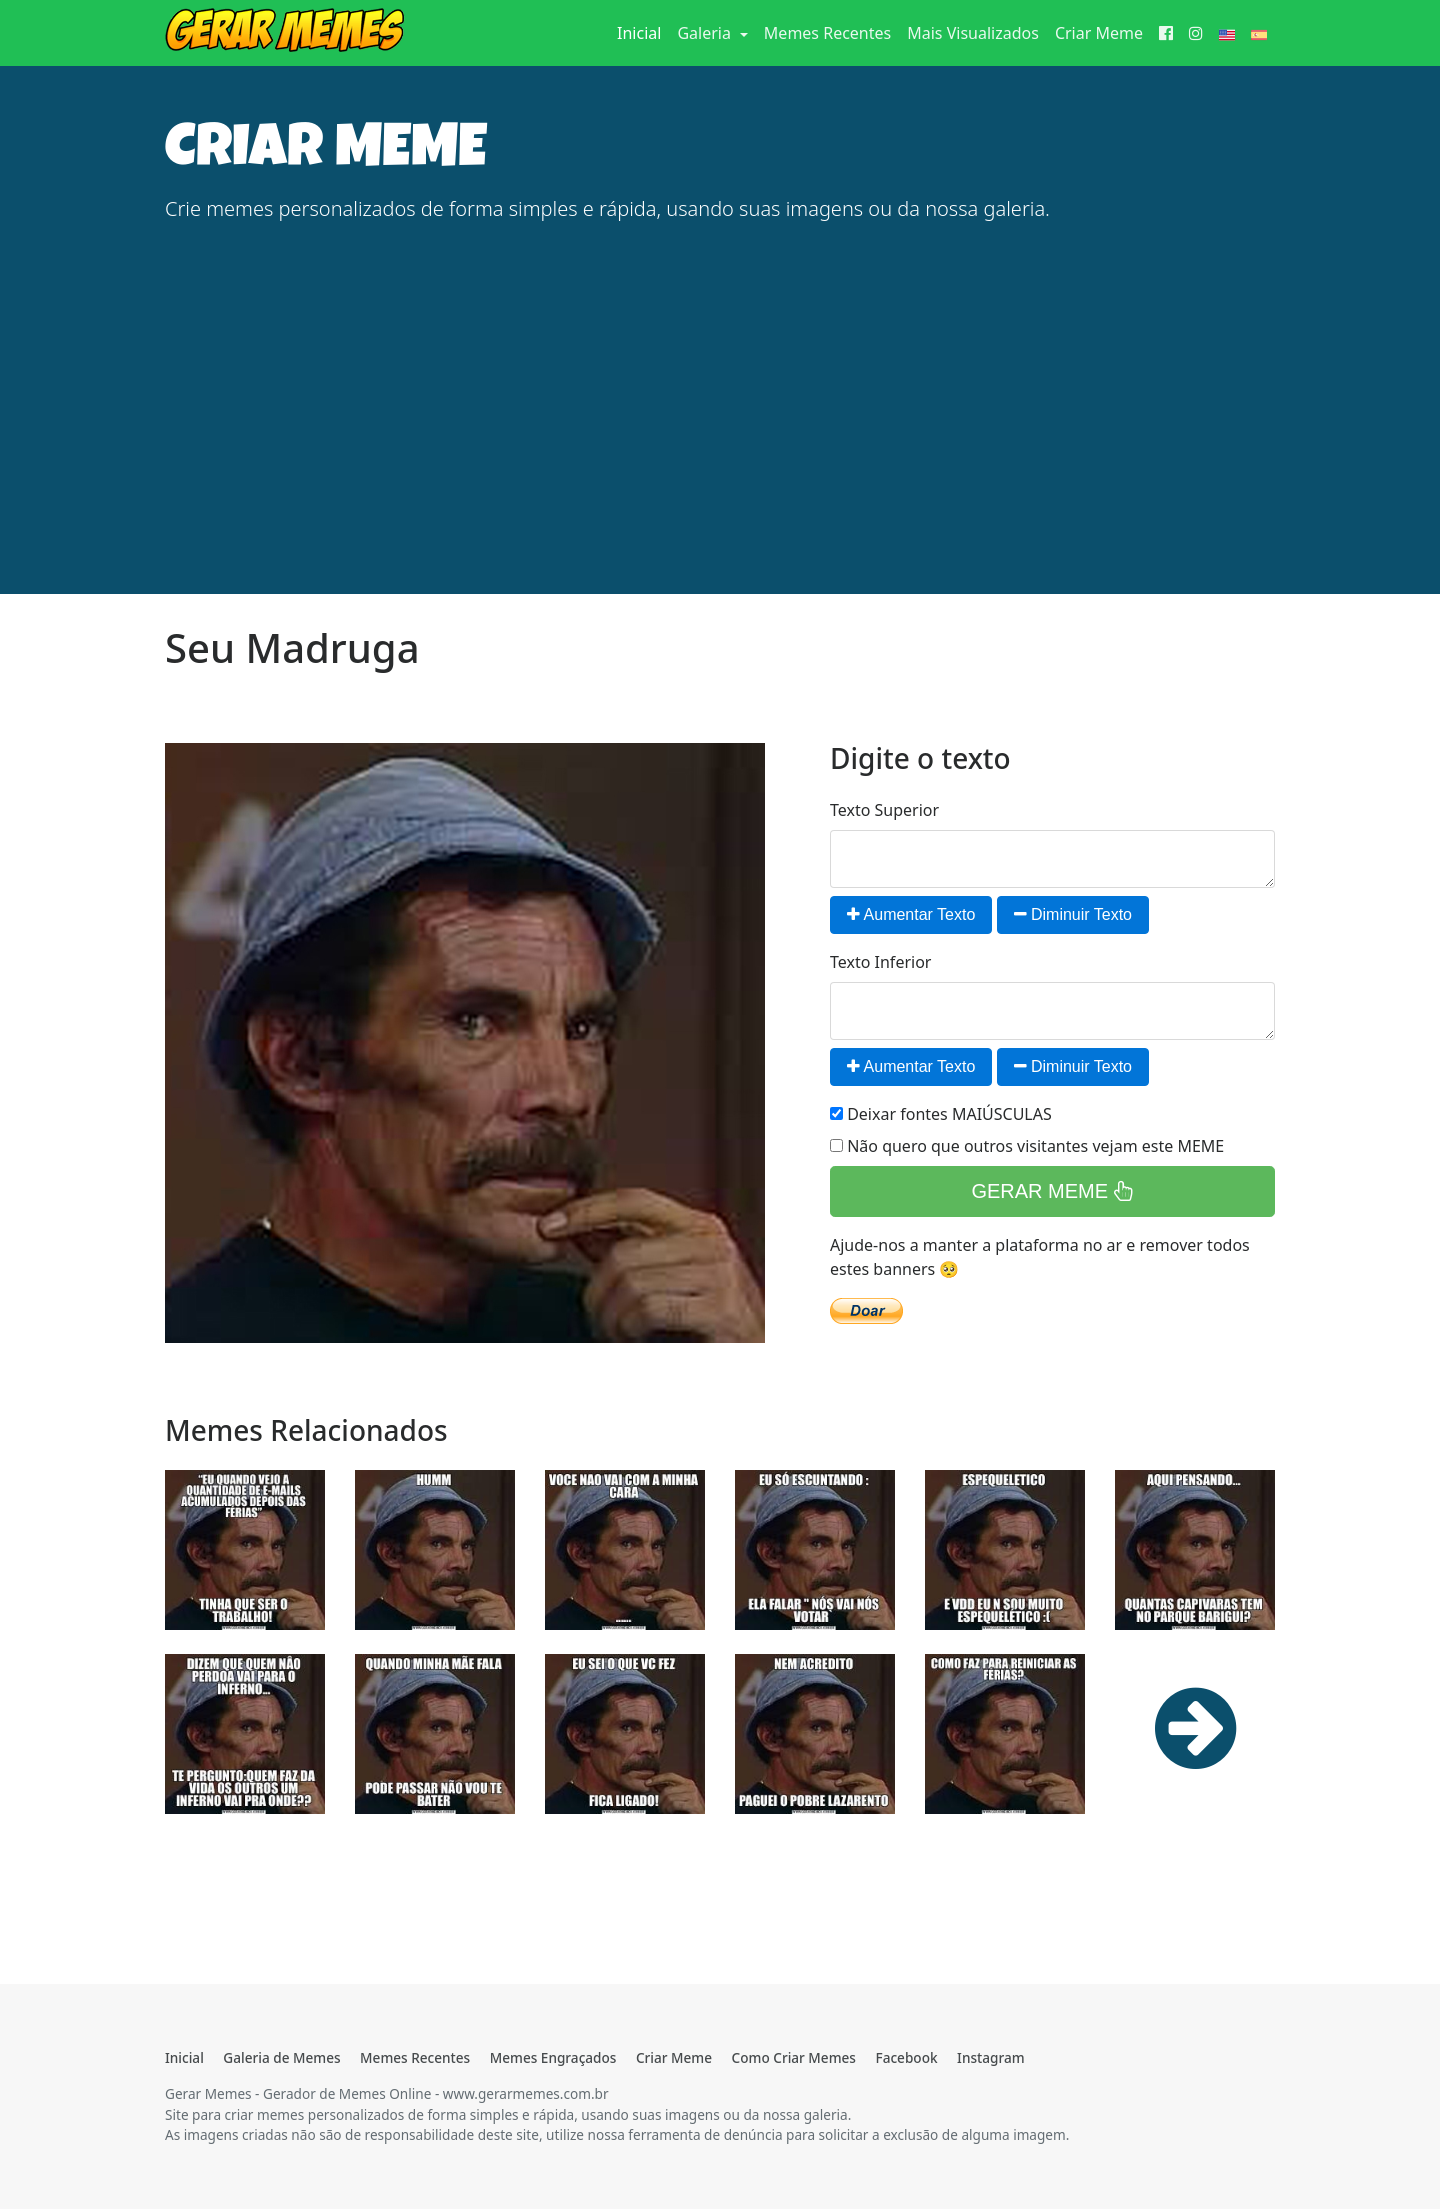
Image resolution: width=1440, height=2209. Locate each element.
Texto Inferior (880, 962)
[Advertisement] (720, 380)
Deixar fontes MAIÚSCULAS (941, 1114)
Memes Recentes (827, 33)
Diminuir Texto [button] (1073, 914)
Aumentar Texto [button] (911, 914)
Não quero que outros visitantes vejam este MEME (1027, 1146)
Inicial (643, 32)
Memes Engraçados (553, 2057)
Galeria (706, 33)
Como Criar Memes (794, 2057)
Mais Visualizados (973, 33)
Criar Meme (1099, 33)
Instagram (990, 2057)
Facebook (906, 2057)
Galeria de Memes (281, 2057)
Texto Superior (884, 810)
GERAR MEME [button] (1052, 1191)
